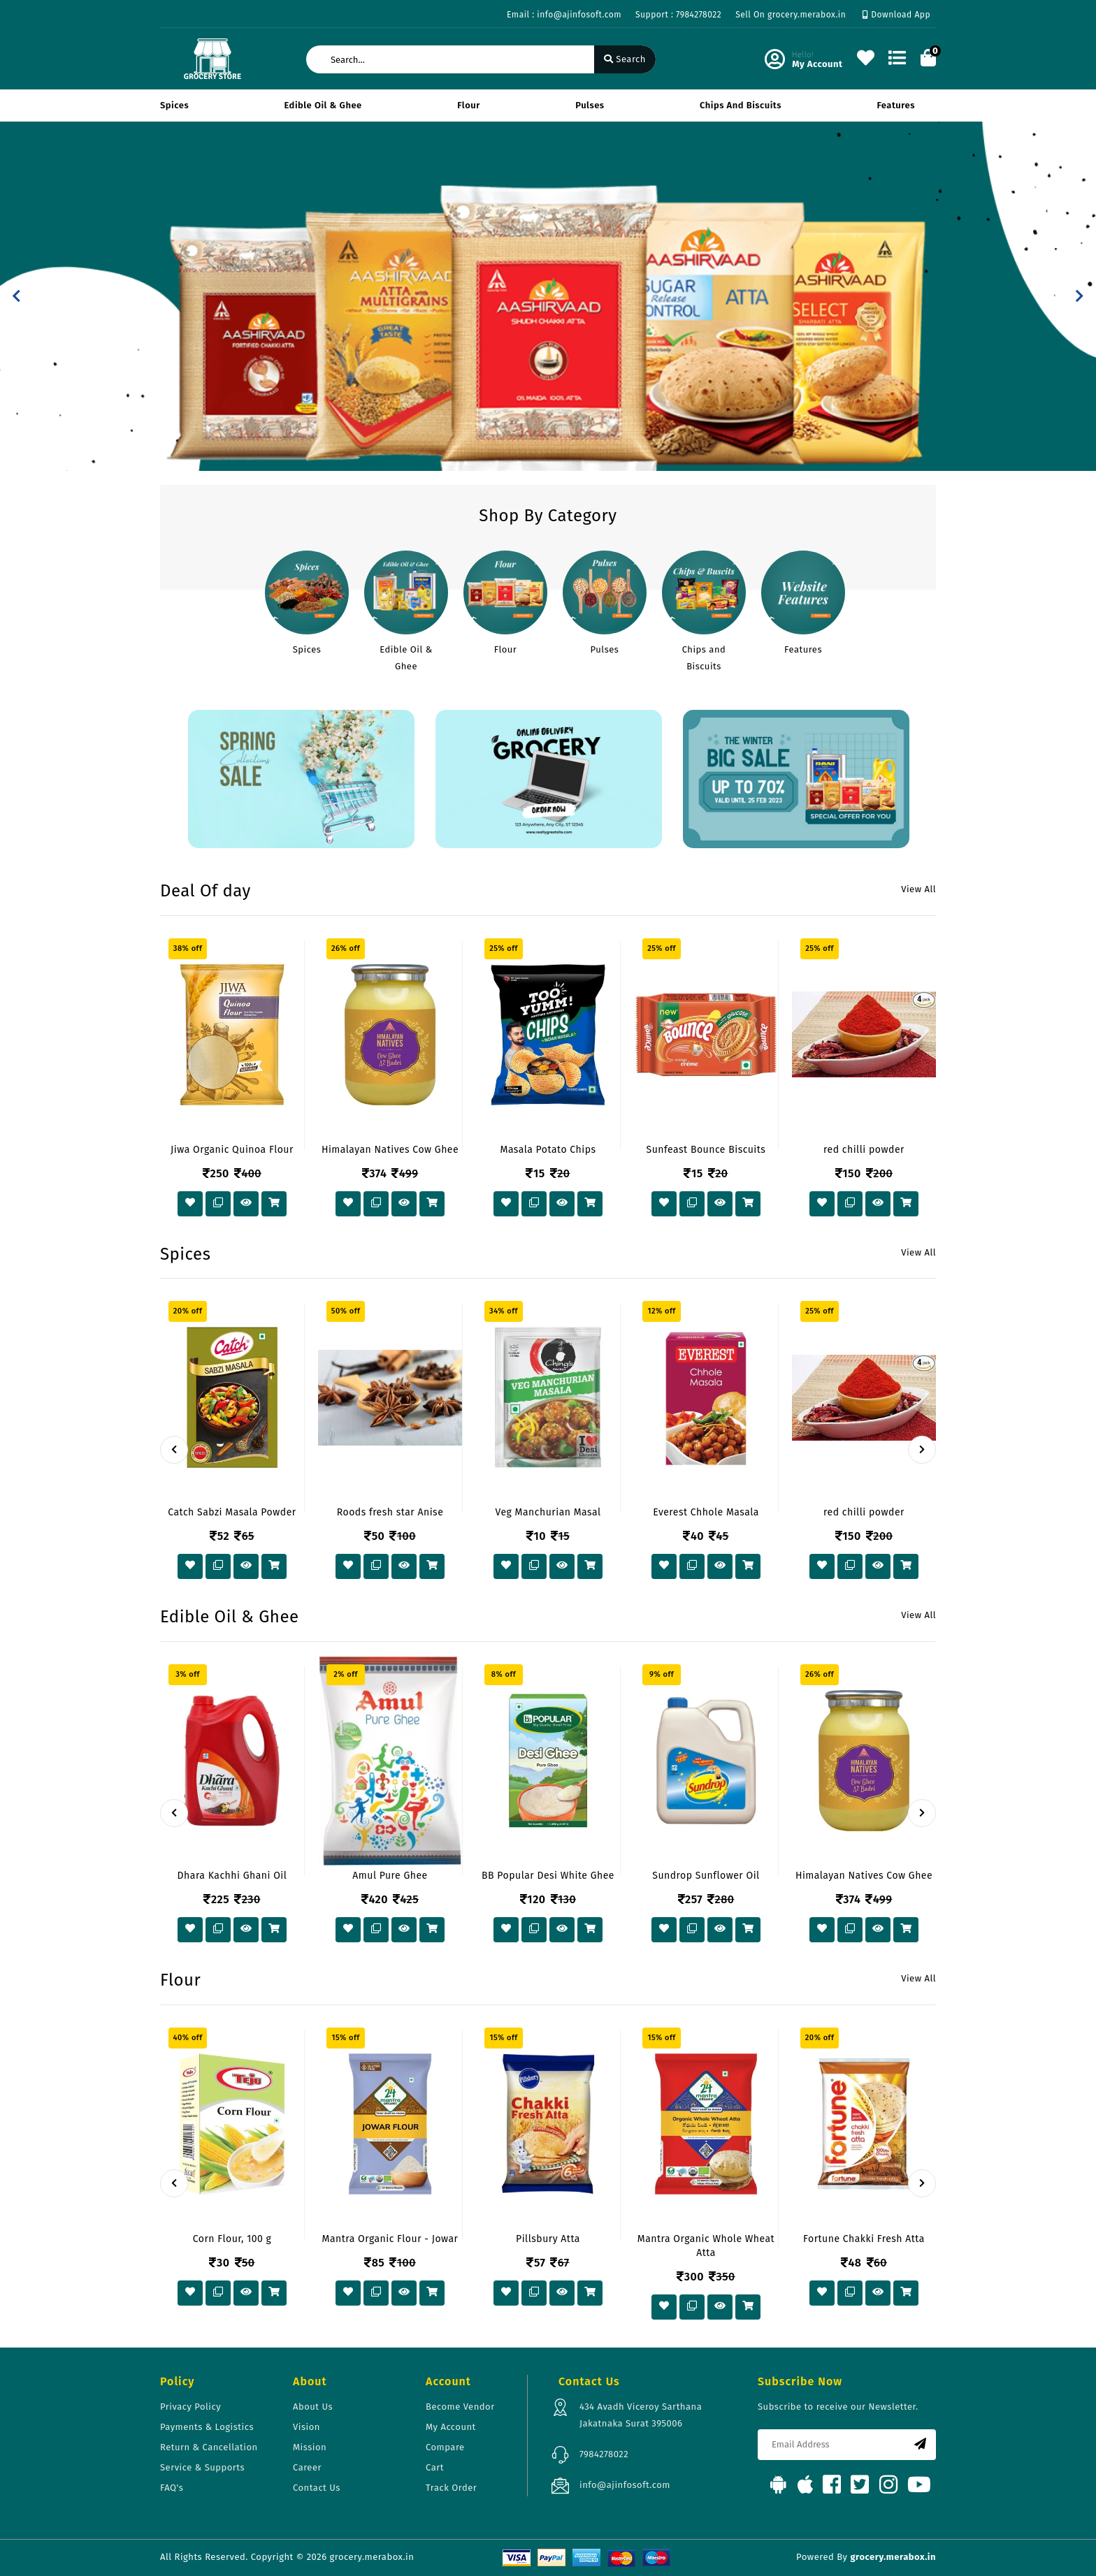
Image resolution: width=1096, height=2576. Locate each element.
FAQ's (171, 2487)
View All (918, 889)
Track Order (451, 2487)
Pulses (589, 105)
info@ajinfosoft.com (624, 2485)
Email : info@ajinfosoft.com (564, 15)
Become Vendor (460, 2406)
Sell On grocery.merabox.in (790, 15)
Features (896, 105)
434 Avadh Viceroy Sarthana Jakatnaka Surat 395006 (640, 2415)
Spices (174, 105)
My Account (451, 2427)
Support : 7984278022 (678, 15)
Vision (306, 2427)
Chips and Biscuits (740, 105)
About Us (313, 2406)
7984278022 (603, 2454)
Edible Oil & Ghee (323, 105)
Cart (435, 2467)
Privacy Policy (190, 2406)
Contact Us (316, 2487)
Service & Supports (202, 2467)
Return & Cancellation (209, 2447)
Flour (468, 105)
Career (307, 2467)
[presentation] (174, 1450)
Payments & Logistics (207, 2427)
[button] (16, 296)
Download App (896, 15)
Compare (445, 2447)
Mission (309, 2447)
